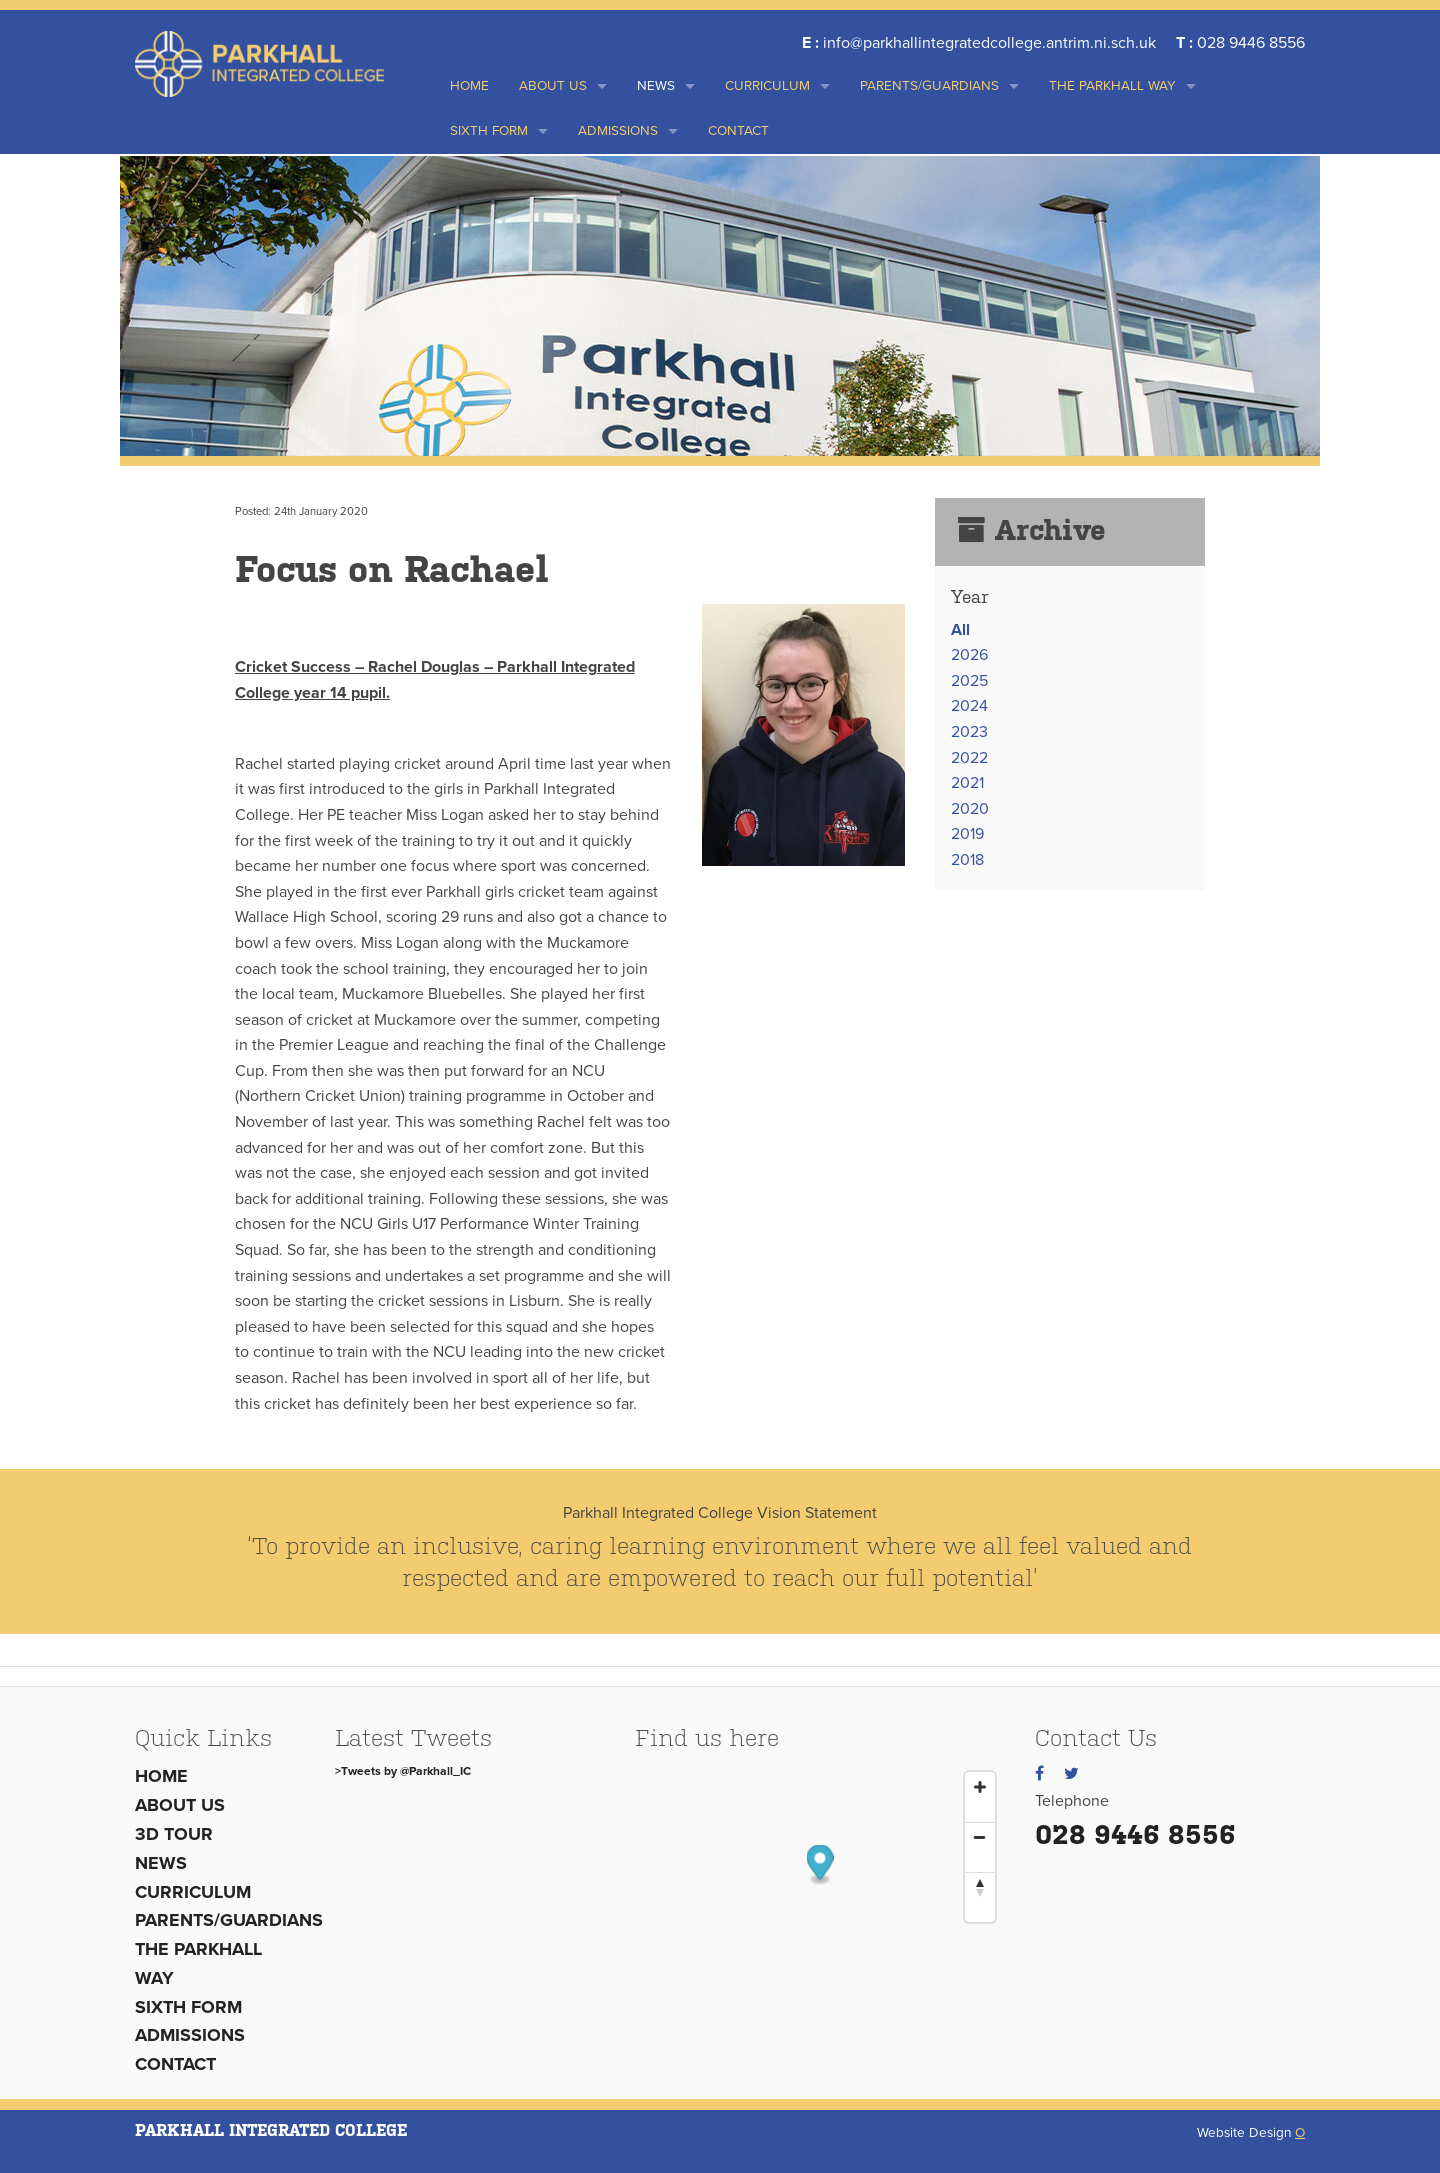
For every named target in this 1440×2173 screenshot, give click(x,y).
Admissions (618, 131)
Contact (738, 131)
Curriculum (767, 86)
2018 (967, 860)
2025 (969, 681)
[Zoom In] (980, 1787)
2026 (969, 655)
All (960, 630)
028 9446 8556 (1135, 1834)
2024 (969, 706)
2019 (967, 834)
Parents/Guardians (929, 86)
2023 (969, 732)
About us (553, 86)
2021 (967, 783)
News (656, 86)
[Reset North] (980, 1887)
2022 (969, 758)
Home (469, 86)
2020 (970, 809)
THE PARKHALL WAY (1112, 86)
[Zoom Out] (980, 1837)
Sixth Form (489, 131)
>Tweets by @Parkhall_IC (403, 1771)
